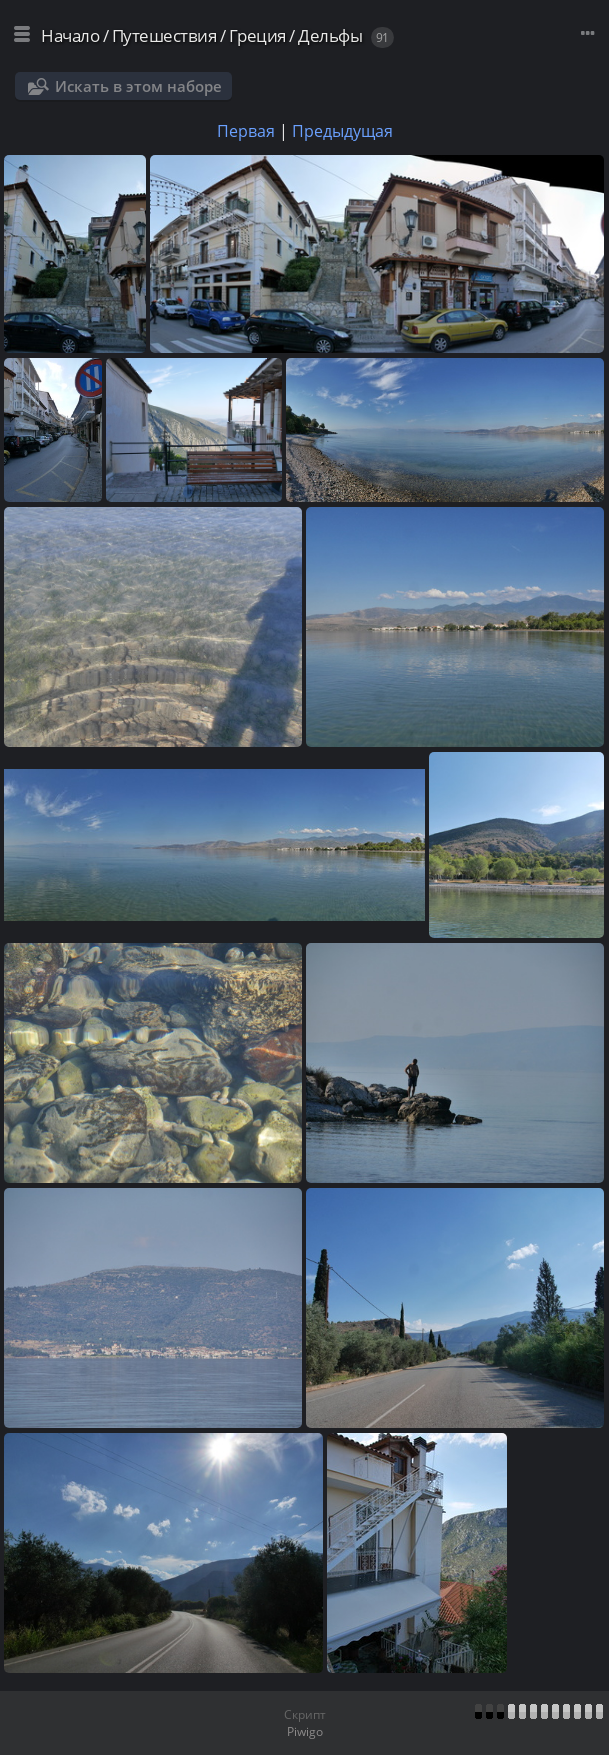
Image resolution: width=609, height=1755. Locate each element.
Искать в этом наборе (138, 86)
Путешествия (164, 35)
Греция (257, 35)
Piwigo (305, 1731)
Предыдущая (342, 131)
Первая (246, 131)
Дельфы (330, 35)
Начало (70, 35)
